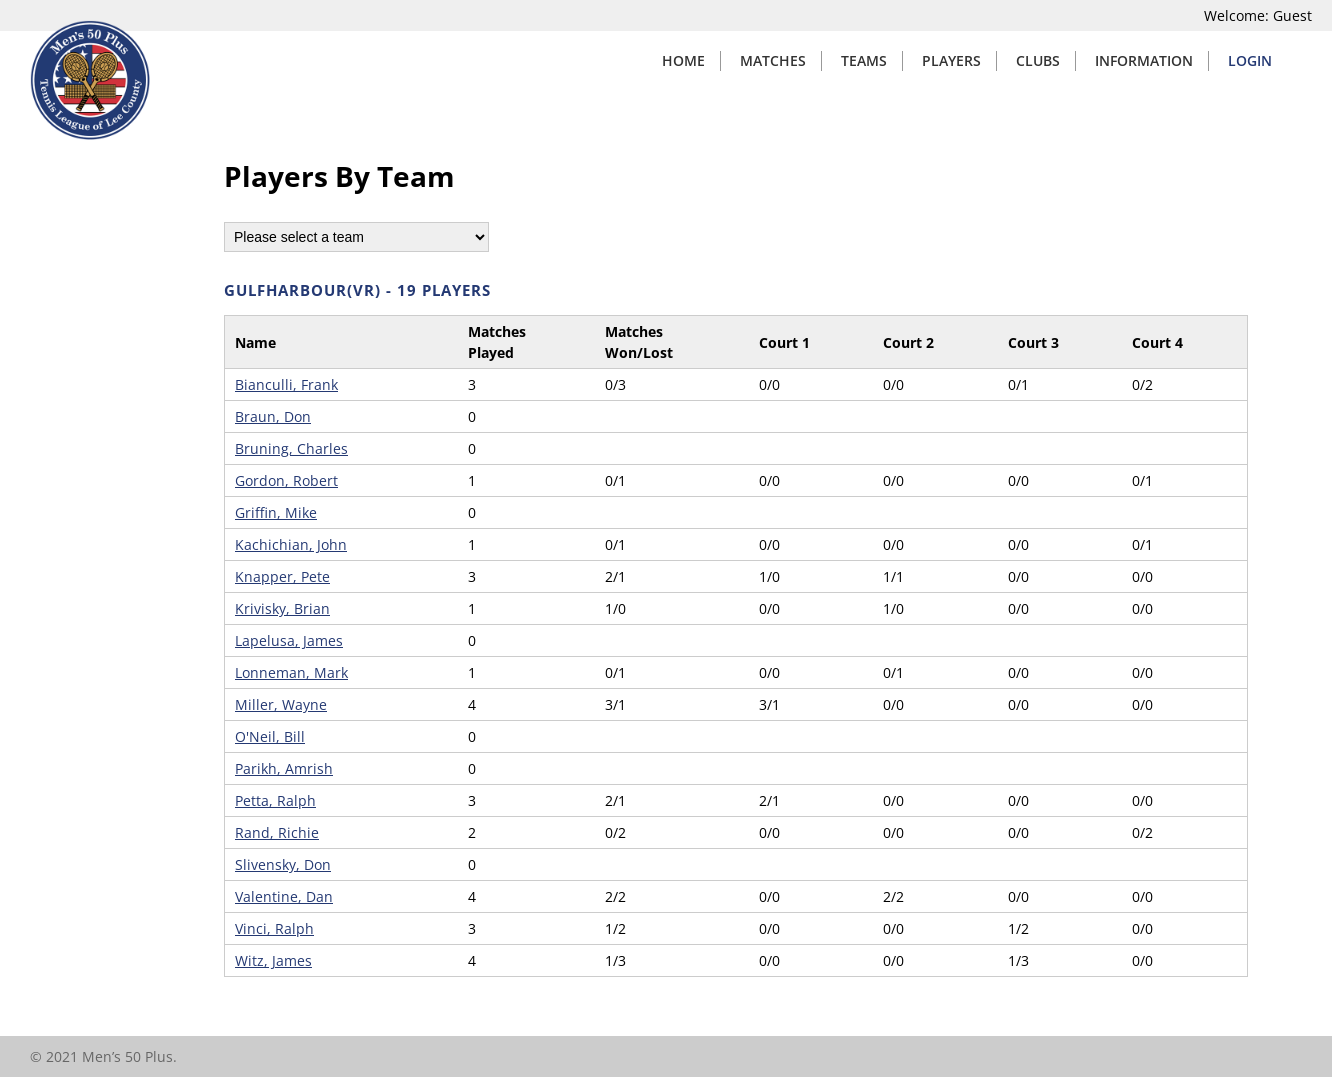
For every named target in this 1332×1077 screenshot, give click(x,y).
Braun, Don (273, 416)
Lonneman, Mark (291, 672)
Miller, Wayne (281, 704)
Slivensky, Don (283, 864)
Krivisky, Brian (282, 608)
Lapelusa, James (289, 640)
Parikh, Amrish (284, 768)
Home (683, 60)
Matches (773, 60)
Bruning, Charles (291, 448)
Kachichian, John (291, 544)
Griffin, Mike (276, 512)
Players (951, 60)
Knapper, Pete (282, 576)
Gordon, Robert (286, 480)
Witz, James (273, 960)
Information (1144, 60)
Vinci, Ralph (274, 928)
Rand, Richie (277, 832)
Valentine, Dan (284, 896)
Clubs (1038, 60)
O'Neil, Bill (270, 736)
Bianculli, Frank (286, 384)
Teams (864, 60)
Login (1250, 60)
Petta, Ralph (275, 800)
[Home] (90, 134)
